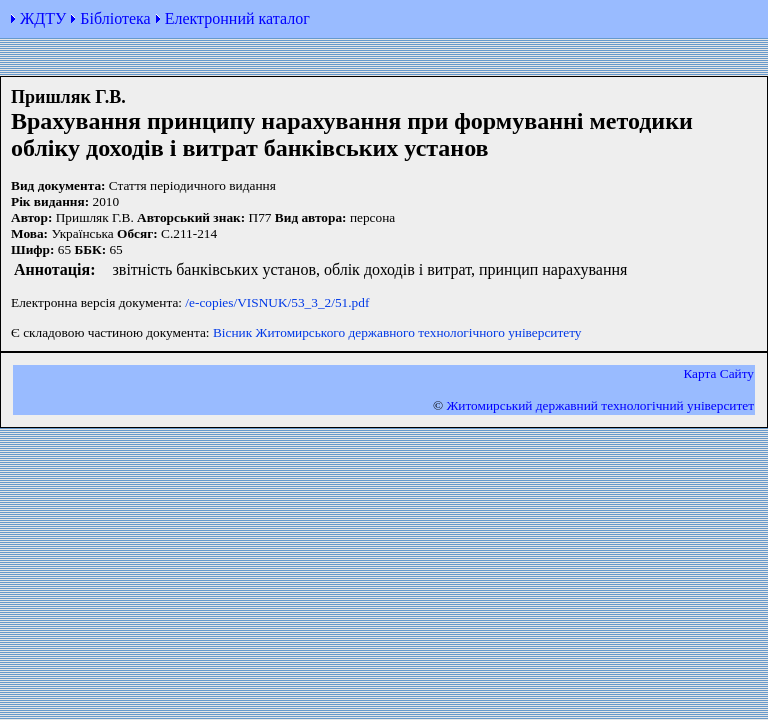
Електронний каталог (237, 18)
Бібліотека (115, 18)
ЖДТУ (43, 18)
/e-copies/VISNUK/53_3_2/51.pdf (277, 302)
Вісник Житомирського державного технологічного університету (397, 332)
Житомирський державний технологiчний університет (600, 405)
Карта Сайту (718, 373)
